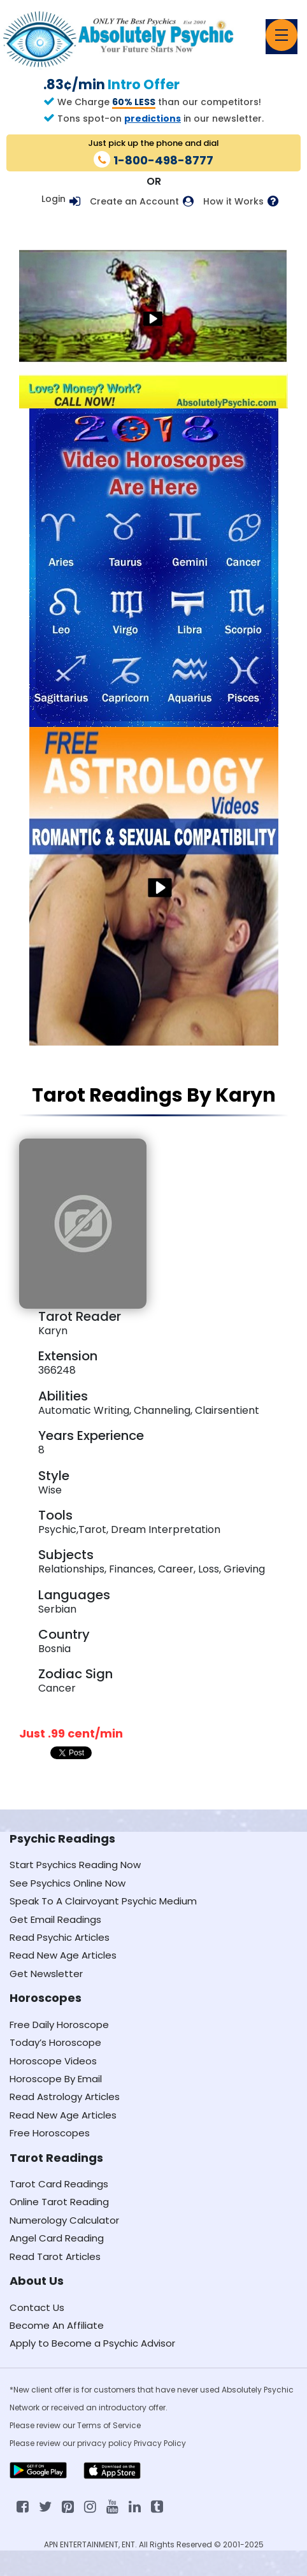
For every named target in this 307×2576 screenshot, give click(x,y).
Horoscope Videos (53, 2061)
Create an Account (134, 202)
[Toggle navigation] (281, 35)
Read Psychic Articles (60, 1937)
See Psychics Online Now (67, 1883)
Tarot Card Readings (59, 2184)
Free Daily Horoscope (59, 2024)
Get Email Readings (55, 1919)
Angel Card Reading (57, 2238)
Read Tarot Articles (55, 2256)
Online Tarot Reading (59, 2201)
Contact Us (37, 2307)
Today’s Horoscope (55, 2042)
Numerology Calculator (64, 2220)
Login (53, 198)
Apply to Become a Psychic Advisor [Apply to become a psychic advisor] (92, 2343)
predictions (152, 118)
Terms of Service (109, 2425)
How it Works (233, 202)
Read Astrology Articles (65, 2096)
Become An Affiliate (57, 2325)
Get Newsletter (46, 1973)
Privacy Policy (160, 2443)
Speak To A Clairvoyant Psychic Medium (103, 1901)
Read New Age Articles (63, 1955)
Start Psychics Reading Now (75, 1864)
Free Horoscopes (50, 2133)
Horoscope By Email (56, 2078)
